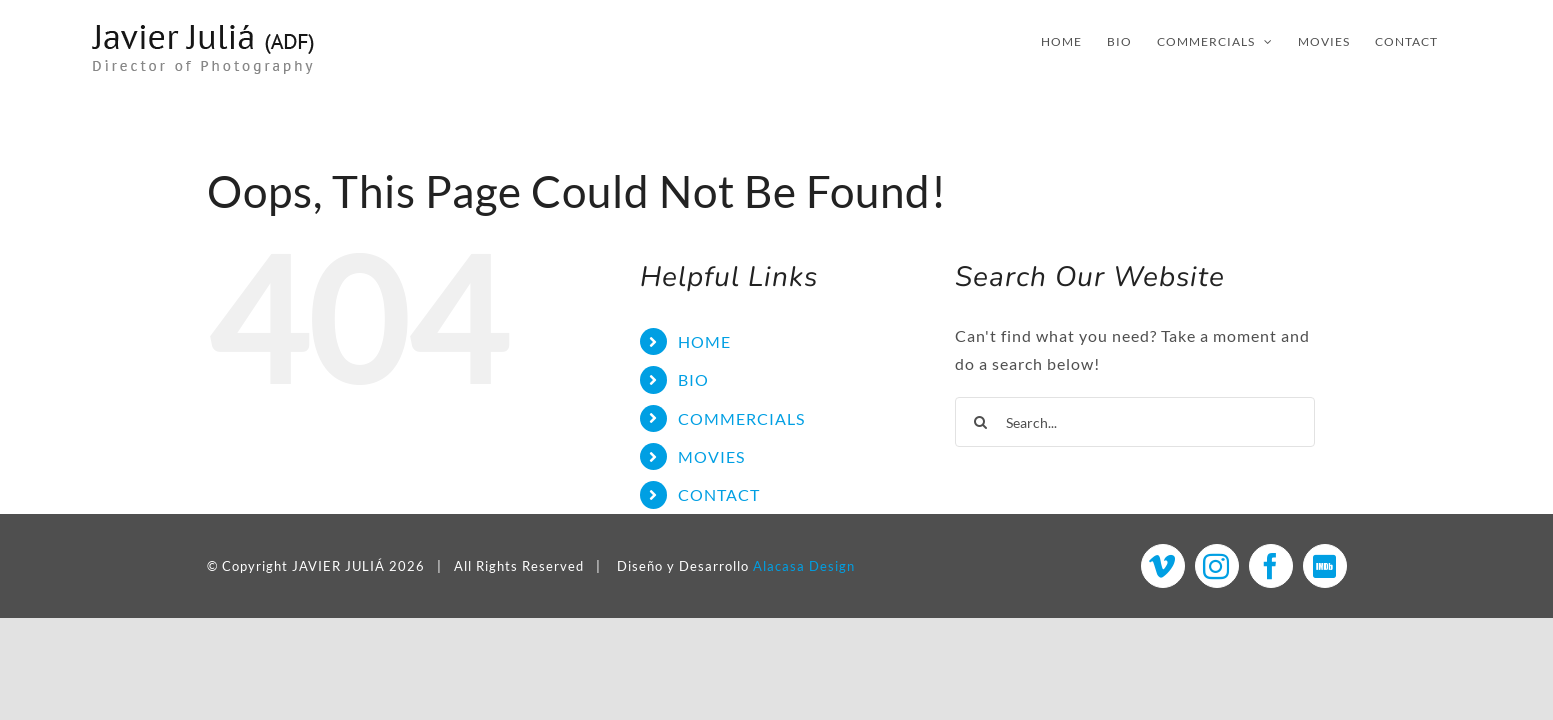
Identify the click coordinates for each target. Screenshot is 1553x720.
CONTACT (719, 494)
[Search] (980, 422)
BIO (693, 379)
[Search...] (1135, 422)
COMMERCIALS (741, 418)
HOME (704, 341)
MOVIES (711, 456)
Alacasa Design (804, 566)
